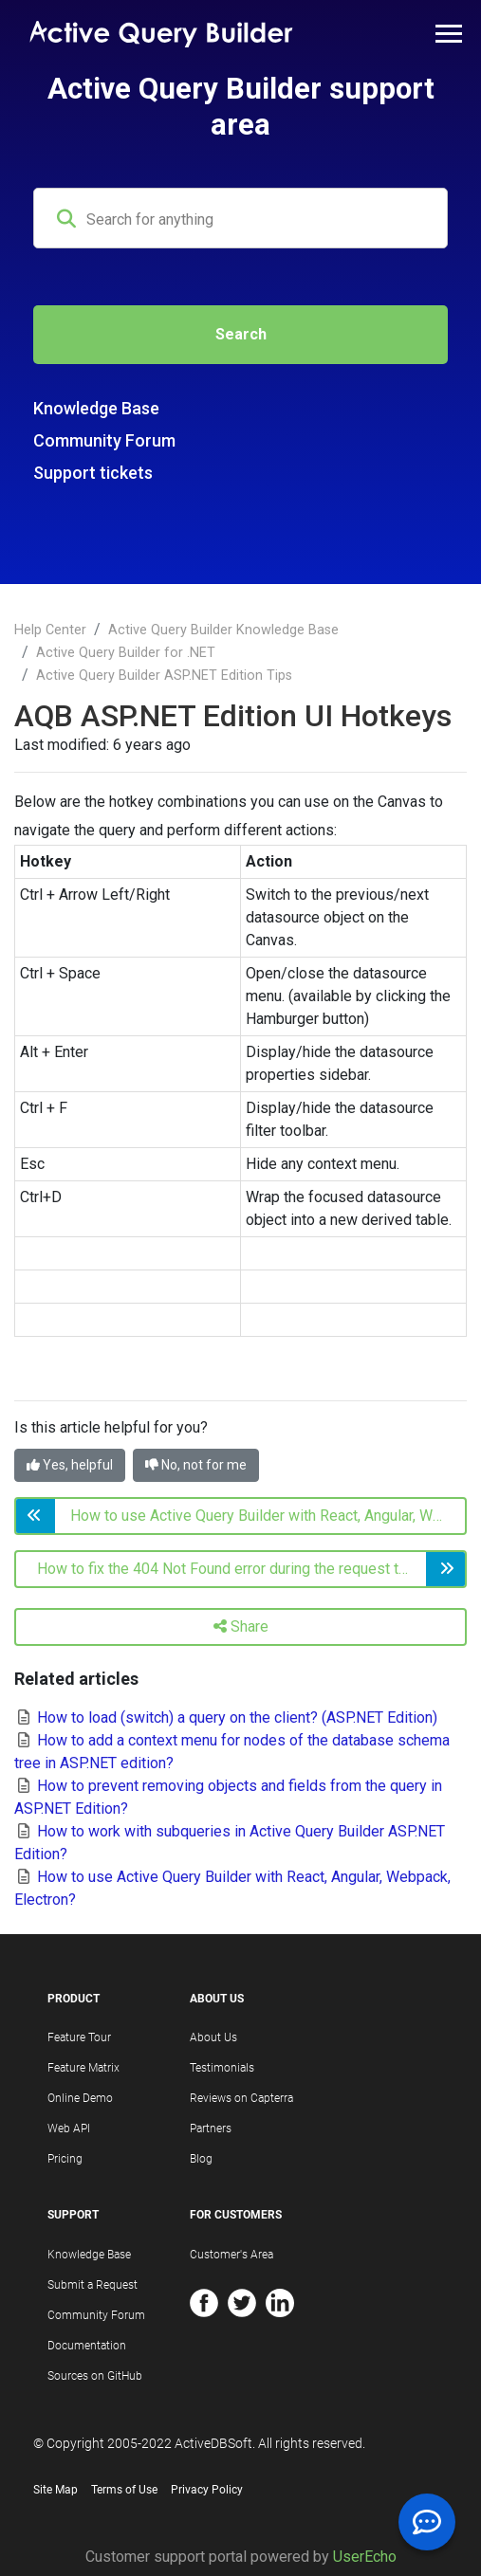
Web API (68, 2128)
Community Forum (104, 440)
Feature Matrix (83, 2067)
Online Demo (80, 2098)
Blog (201, 2158)
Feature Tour (79, 2037)
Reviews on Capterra (241, 2098)
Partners (210, 2128)
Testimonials (222, 2067)
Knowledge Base (96, 408)
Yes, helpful (70, 1464)
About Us (213, 2037)
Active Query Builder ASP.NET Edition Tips (164, 675)
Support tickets (93, 473)
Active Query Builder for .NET (125, 653)
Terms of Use (124, 2489)
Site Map (55, 2489)
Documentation (86, 2345)
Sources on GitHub (94, 2376)
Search (241, 334)
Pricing (65, 2158)
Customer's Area (231, 2254)
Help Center (50, 630)
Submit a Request (92, 2285)
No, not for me (196, 1464)
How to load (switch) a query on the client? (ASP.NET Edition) (225, 1717)
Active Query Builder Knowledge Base (223, 630)
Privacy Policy (207, 2489)
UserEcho (365, 2557)
